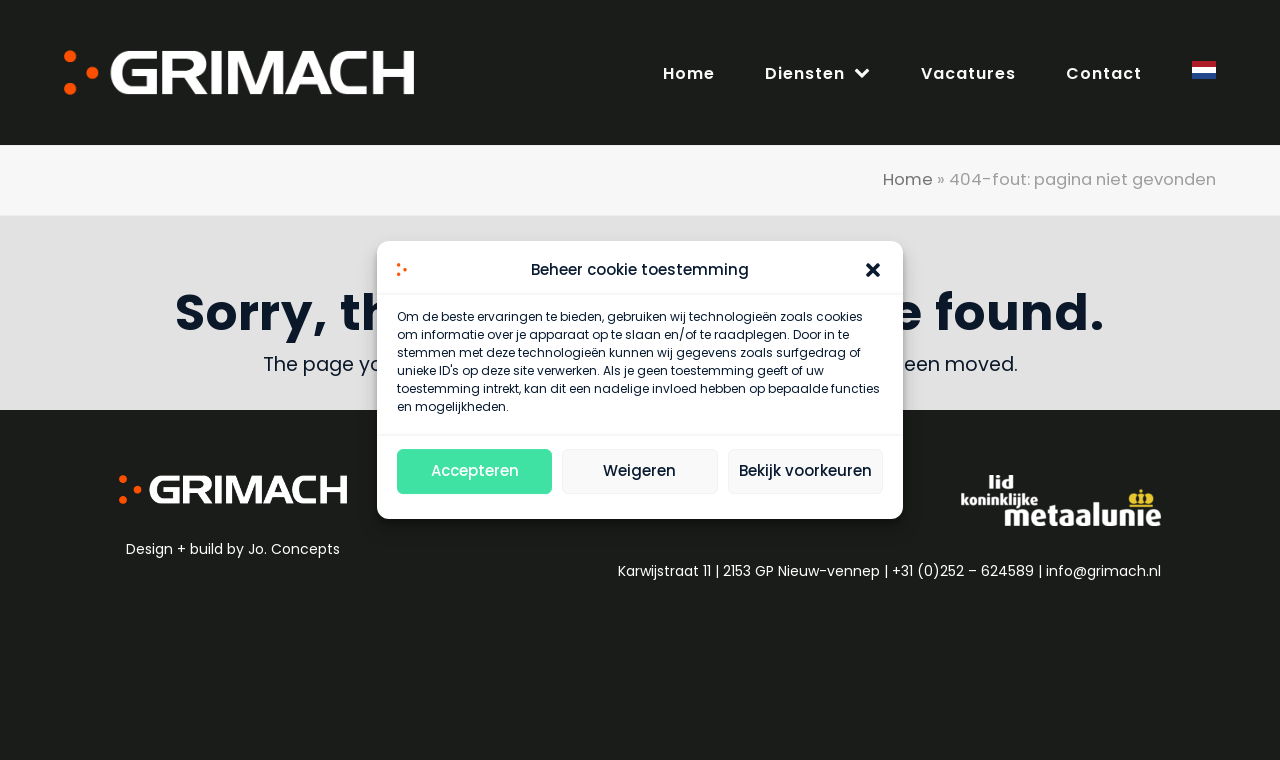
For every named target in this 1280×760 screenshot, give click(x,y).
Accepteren (475, 471)
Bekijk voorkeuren (805, 471)
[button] (873, 271)
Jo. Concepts (294, 549)
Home (908, 179)
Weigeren (639, 471)
